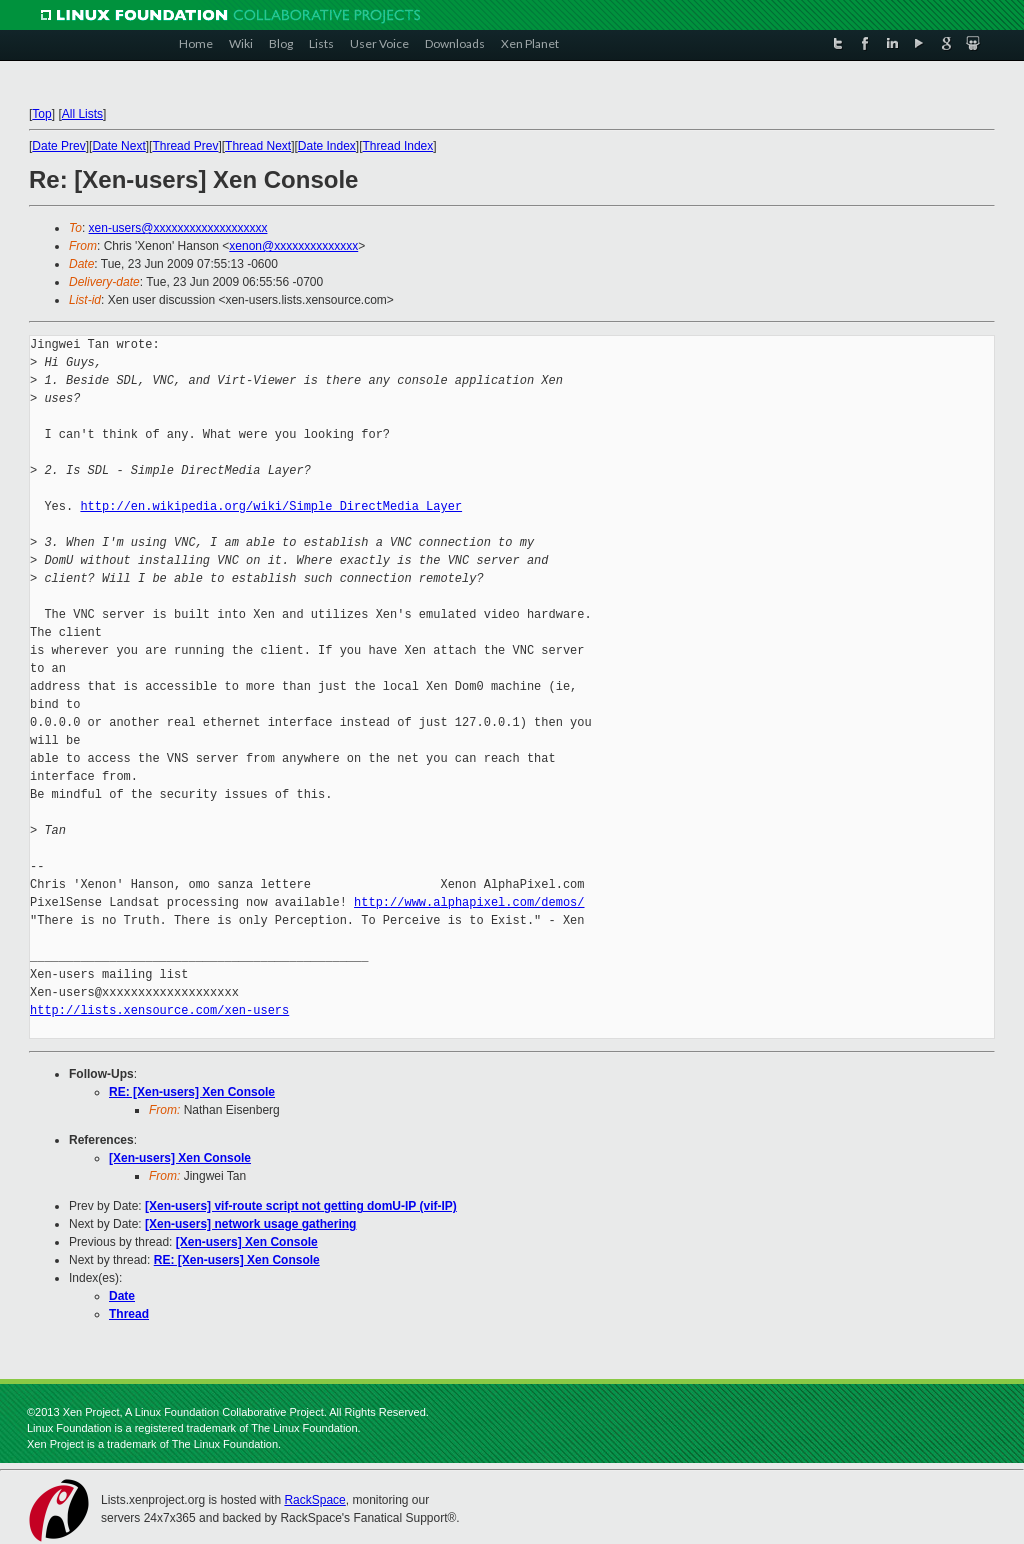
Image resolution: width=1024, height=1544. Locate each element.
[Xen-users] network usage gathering (250, 1224)
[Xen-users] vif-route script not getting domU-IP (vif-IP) (301, 1206)
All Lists (82, 114)
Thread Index (398, 146)
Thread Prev (185, 146)
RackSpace (314, 1500)
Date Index (327, 146)
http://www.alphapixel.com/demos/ (469, 902)
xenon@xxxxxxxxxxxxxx (293, 246)
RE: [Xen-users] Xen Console (192, 1092)
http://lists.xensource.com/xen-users (159, 1010)
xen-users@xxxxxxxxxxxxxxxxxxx (178, 228)
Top (41, 114)
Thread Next (258, 146)
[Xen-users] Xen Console (180, 1158)
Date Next (118, 146)
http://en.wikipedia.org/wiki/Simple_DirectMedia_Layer (271, 506)
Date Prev (58, 146)
